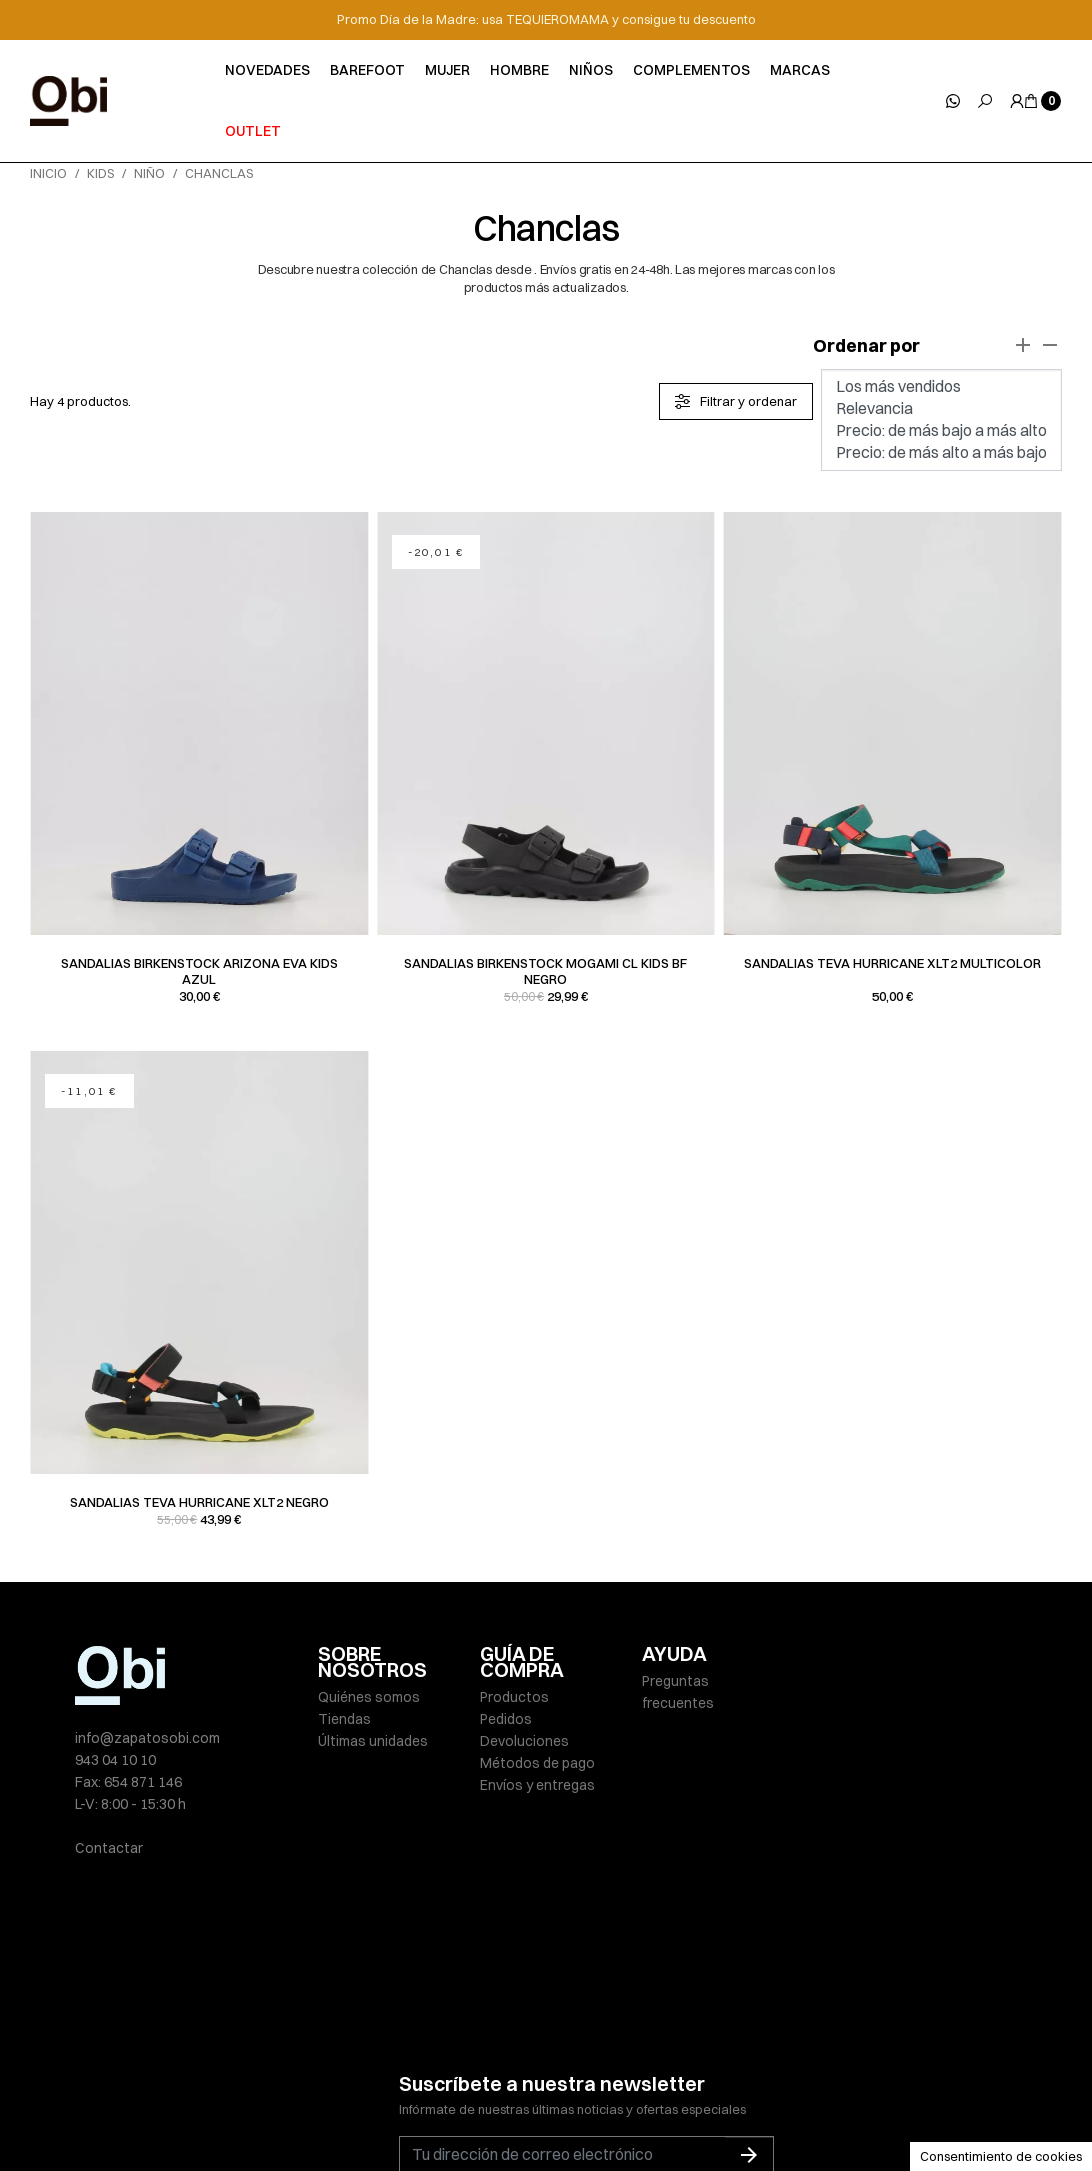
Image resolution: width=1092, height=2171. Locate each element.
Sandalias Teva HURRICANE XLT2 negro (199, 1502)
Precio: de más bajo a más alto (941, 431)
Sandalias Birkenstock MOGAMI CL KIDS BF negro (545, 971)
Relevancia (941, 409)
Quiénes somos (369, 1697)
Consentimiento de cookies (1001, 2156)
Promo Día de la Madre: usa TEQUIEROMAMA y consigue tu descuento (546, 19)
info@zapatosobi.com (147, 1738)
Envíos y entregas (537, 1785)
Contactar (109, 1848)
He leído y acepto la (550, 2052)
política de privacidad (611, 2052)
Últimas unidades (373, 1741)
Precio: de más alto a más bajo (941, 453)
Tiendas (344, 1719)
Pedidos (506, 1719)
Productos (514, 1697)
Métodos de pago (537, 1763)
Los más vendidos (941, 387)
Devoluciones (524, 1741)
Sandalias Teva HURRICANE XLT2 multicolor (892, 963)
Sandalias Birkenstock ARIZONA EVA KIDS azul (199, 971)
